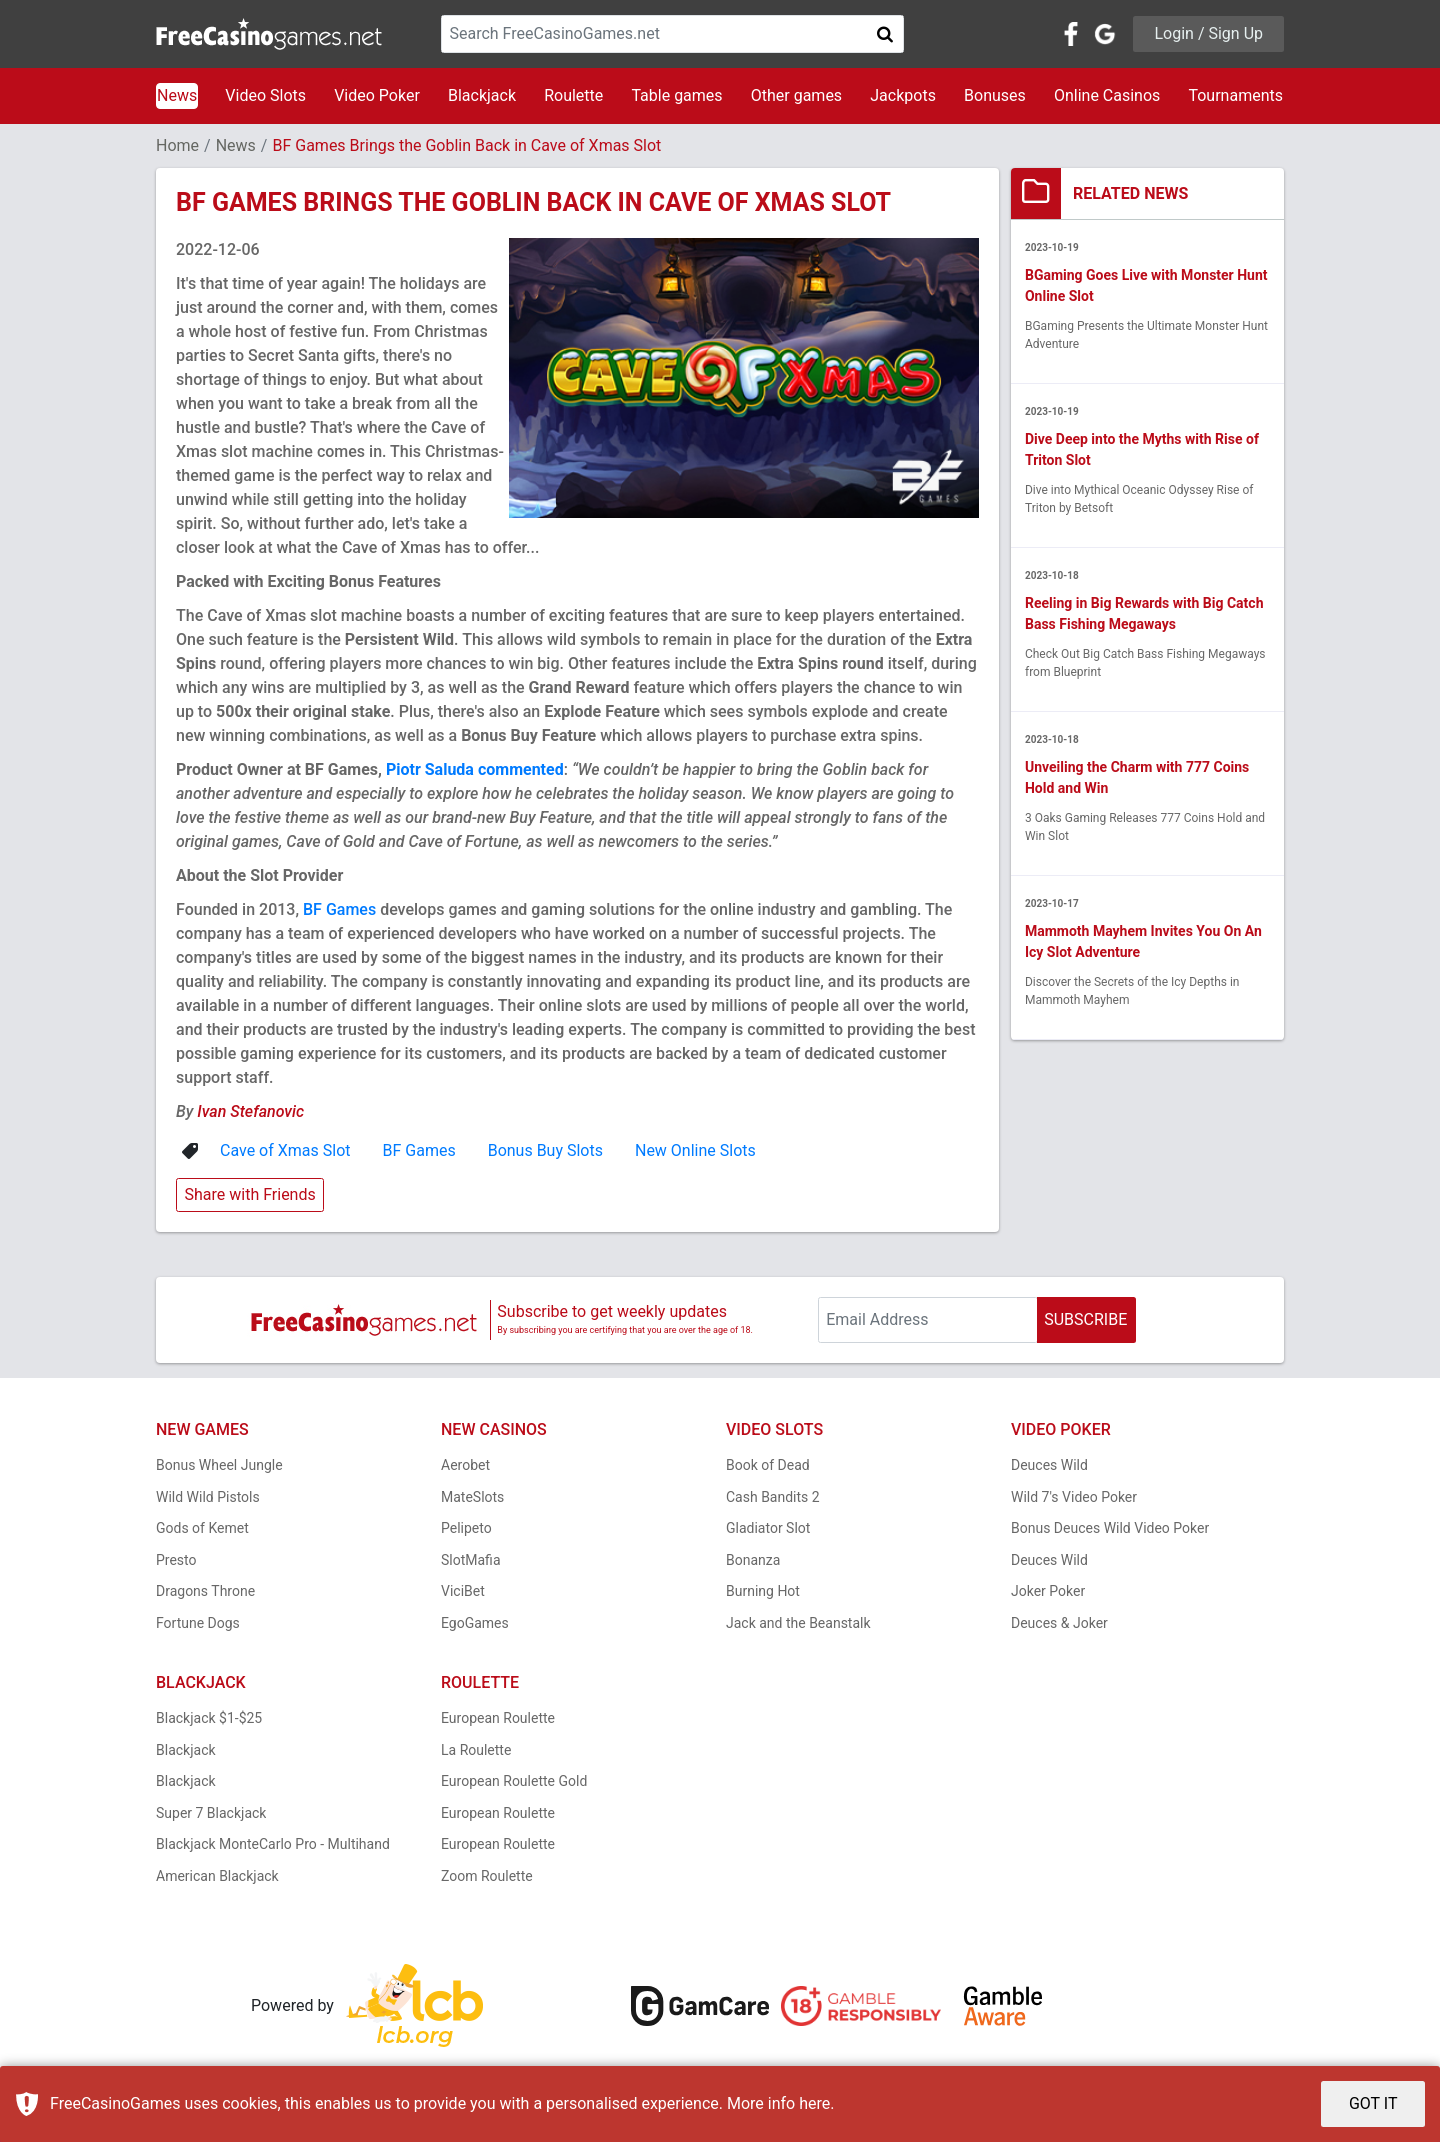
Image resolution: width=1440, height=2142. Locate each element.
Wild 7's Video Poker (1074, 1497)
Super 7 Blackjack (211, 1813)
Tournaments (1235, 95)
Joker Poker (1048, 1591)
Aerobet (465, 1465)
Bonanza (753, 1560)
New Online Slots (695, 1150)
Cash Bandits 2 (773, 1497)
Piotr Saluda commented (475, 769)
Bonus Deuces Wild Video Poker (1110, 1528)
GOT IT (1373, 2103)
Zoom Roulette (487, 1876)
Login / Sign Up (1208, 33)
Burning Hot (763, 1591)
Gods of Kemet (202, 1528)
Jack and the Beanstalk (798, 1623)
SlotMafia (471, 1560)
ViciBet (463, 1591)
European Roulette (498, 1718)
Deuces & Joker (1059, 1623)
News (177, 95)
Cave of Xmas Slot (285, 1150)
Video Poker (377, 95)
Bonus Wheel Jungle (219, 1465)
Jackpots (903, 95)
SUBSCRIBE (1085, 1319)
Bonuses (995, 95)
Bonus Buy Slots (545, 1150)
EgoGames (475, 1623)
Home (177, 145)
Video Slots (265, 95)
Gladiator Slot (768, 1528)
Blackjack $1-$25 (209, 1718)
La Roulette (476, 1750)
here (814, 2103)
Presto (176, 1560)
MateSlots (472, 1497)
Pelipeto (466, 1528)
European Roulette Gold (514, 1781)
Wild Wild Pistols (208, 1497)
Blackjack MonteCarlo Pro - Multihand (273, 1844)
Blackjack (482, 95)
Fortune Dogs (198, 1623)
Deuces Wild (1049, 1465)
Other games (796, 95)
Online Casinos (1107, 95)
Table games (676, 95)
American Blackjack (217, 1876)
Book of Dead (768, 1465)
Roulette (573, 95)
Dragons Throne (205, 1591)
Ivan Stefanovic (250, 1111)
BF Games (339, 909)
